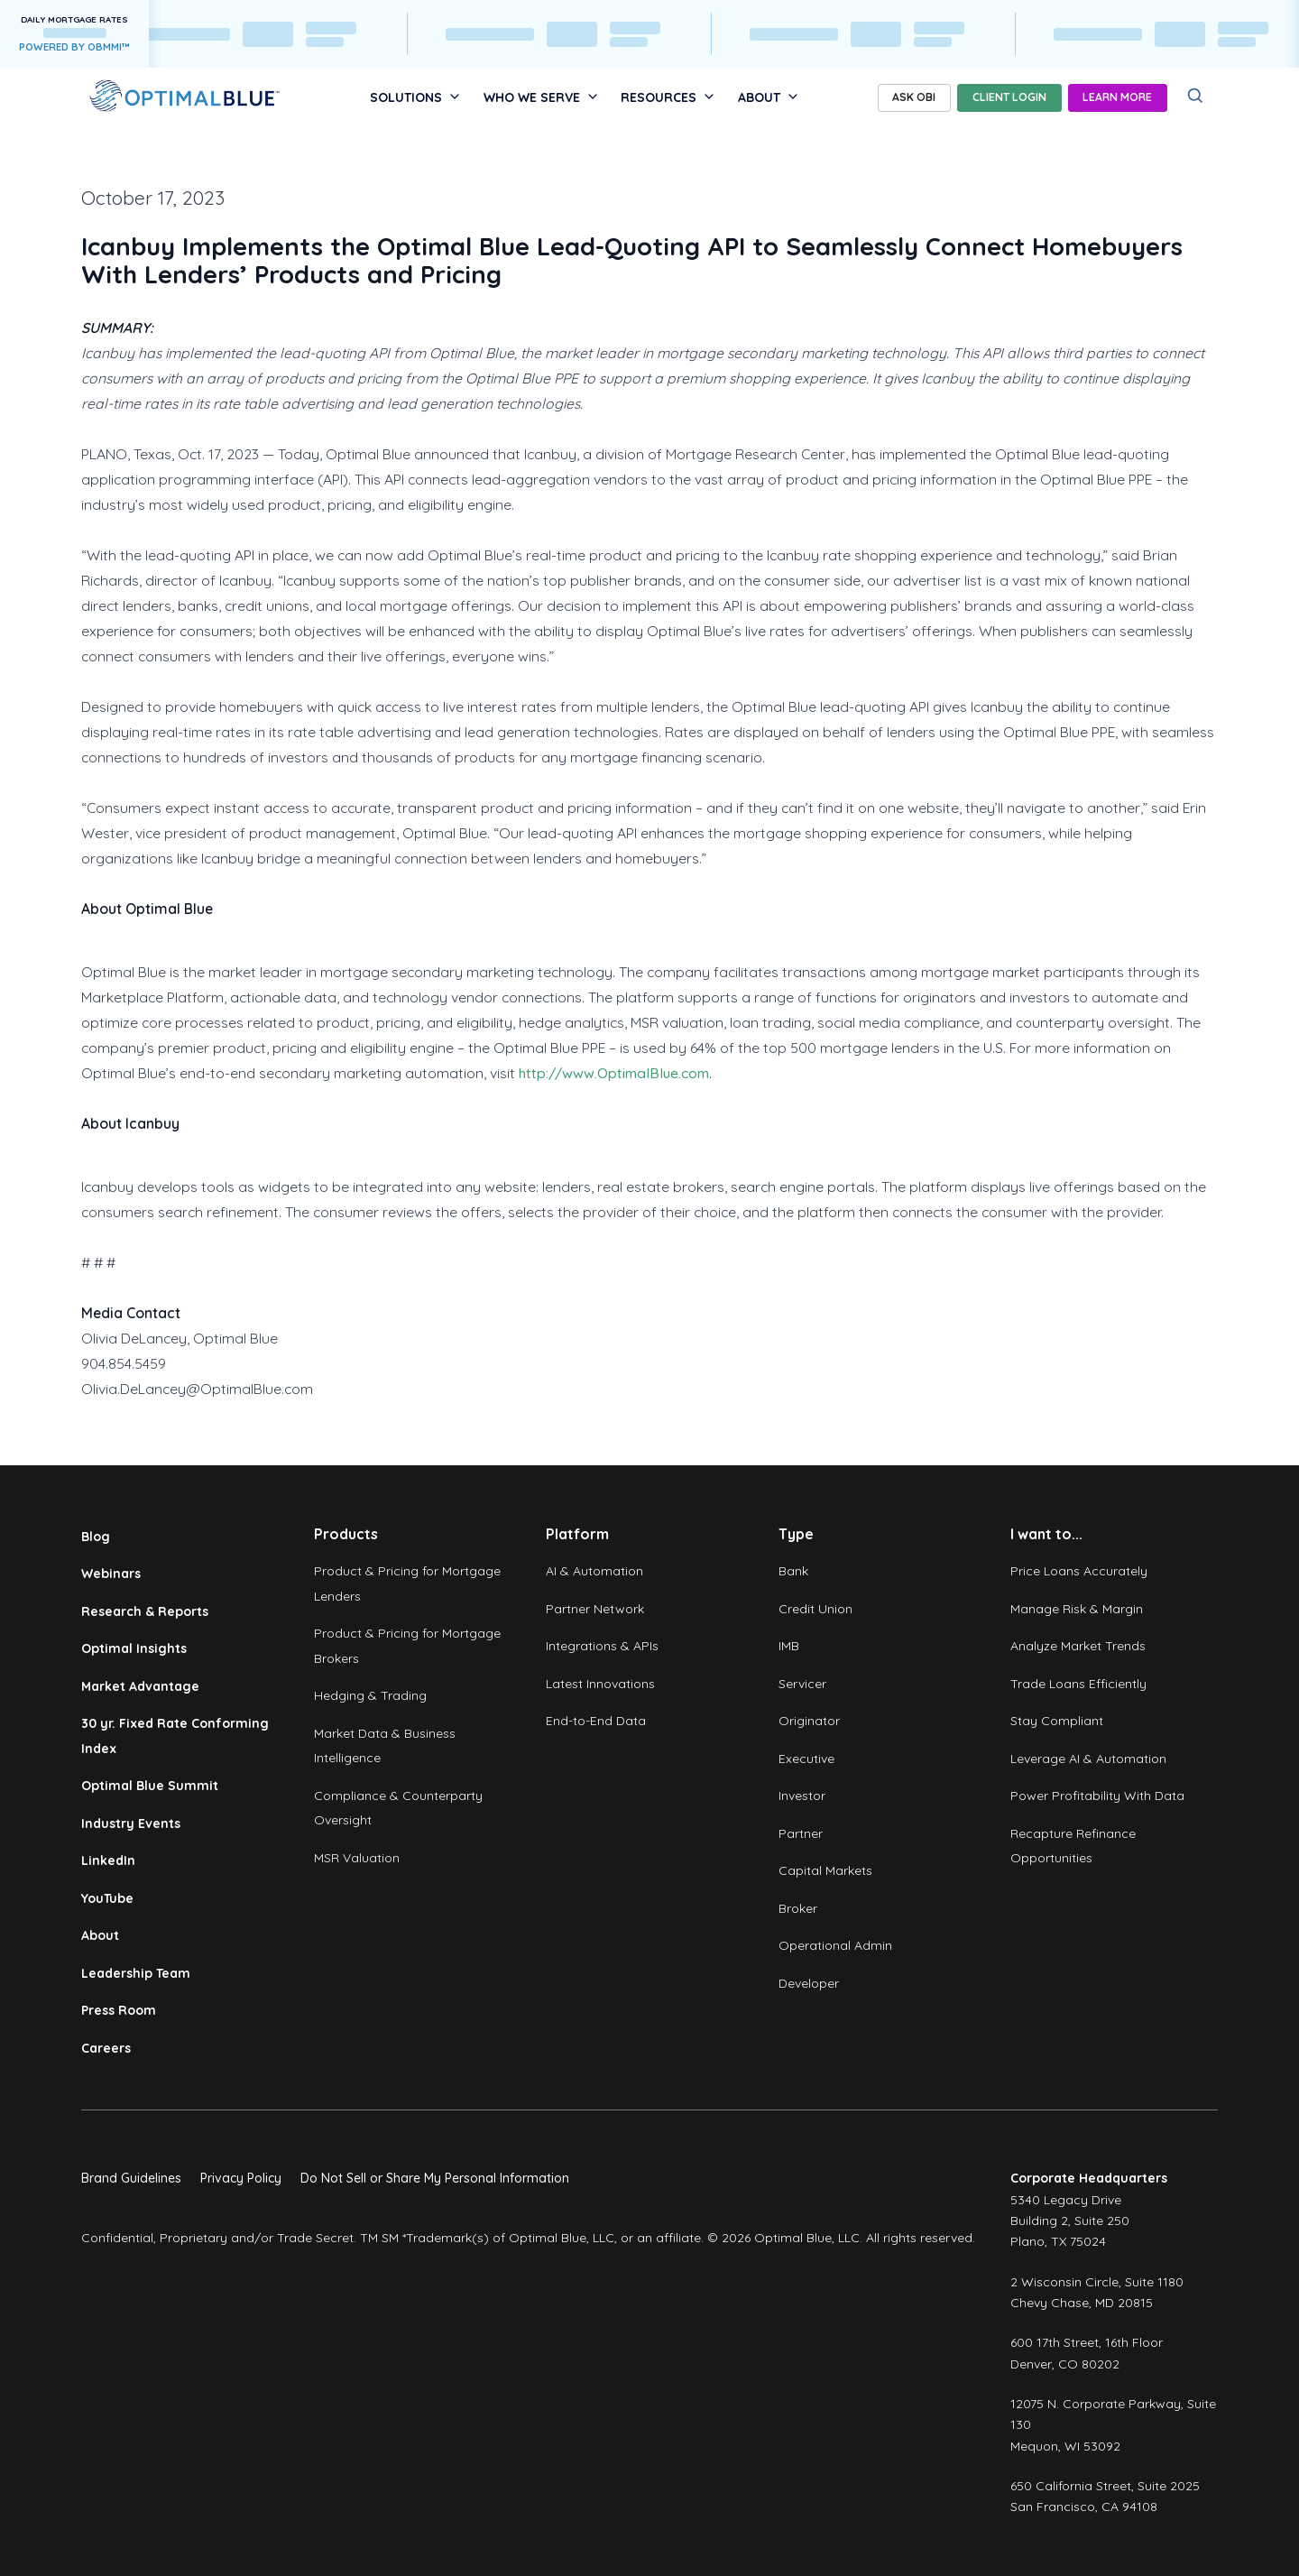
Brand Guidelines (131, 2178)
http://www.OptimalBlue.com (614, 1073)
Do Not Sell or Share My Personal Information (434, 2178)
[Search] (1196, 96)
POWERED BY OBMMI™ (74, 47)
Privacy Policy (240, 2178)
